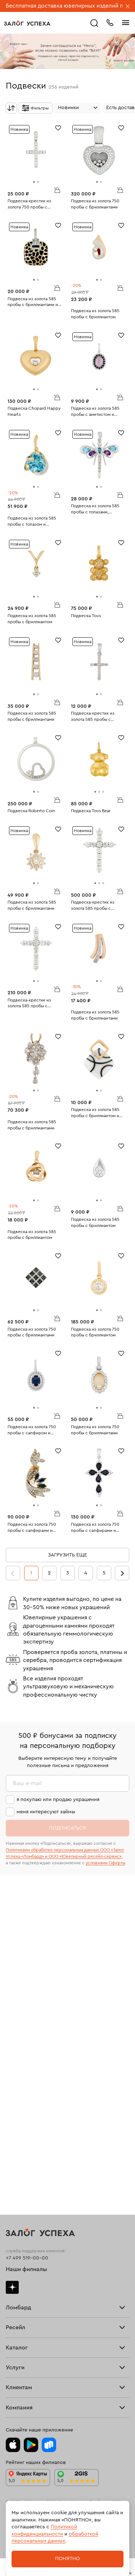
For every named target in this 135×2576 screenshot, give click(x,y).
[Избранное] (58, 127)
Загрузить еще (67, 1555)
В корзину (56, 189)
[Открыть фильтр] (35, 108)
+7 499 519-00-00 (27, 2258)
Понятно (67, 2558)
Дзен (12, 2287)
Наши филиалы (26, 2269)
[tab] (34, 182)
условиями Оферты (105, 1863)
